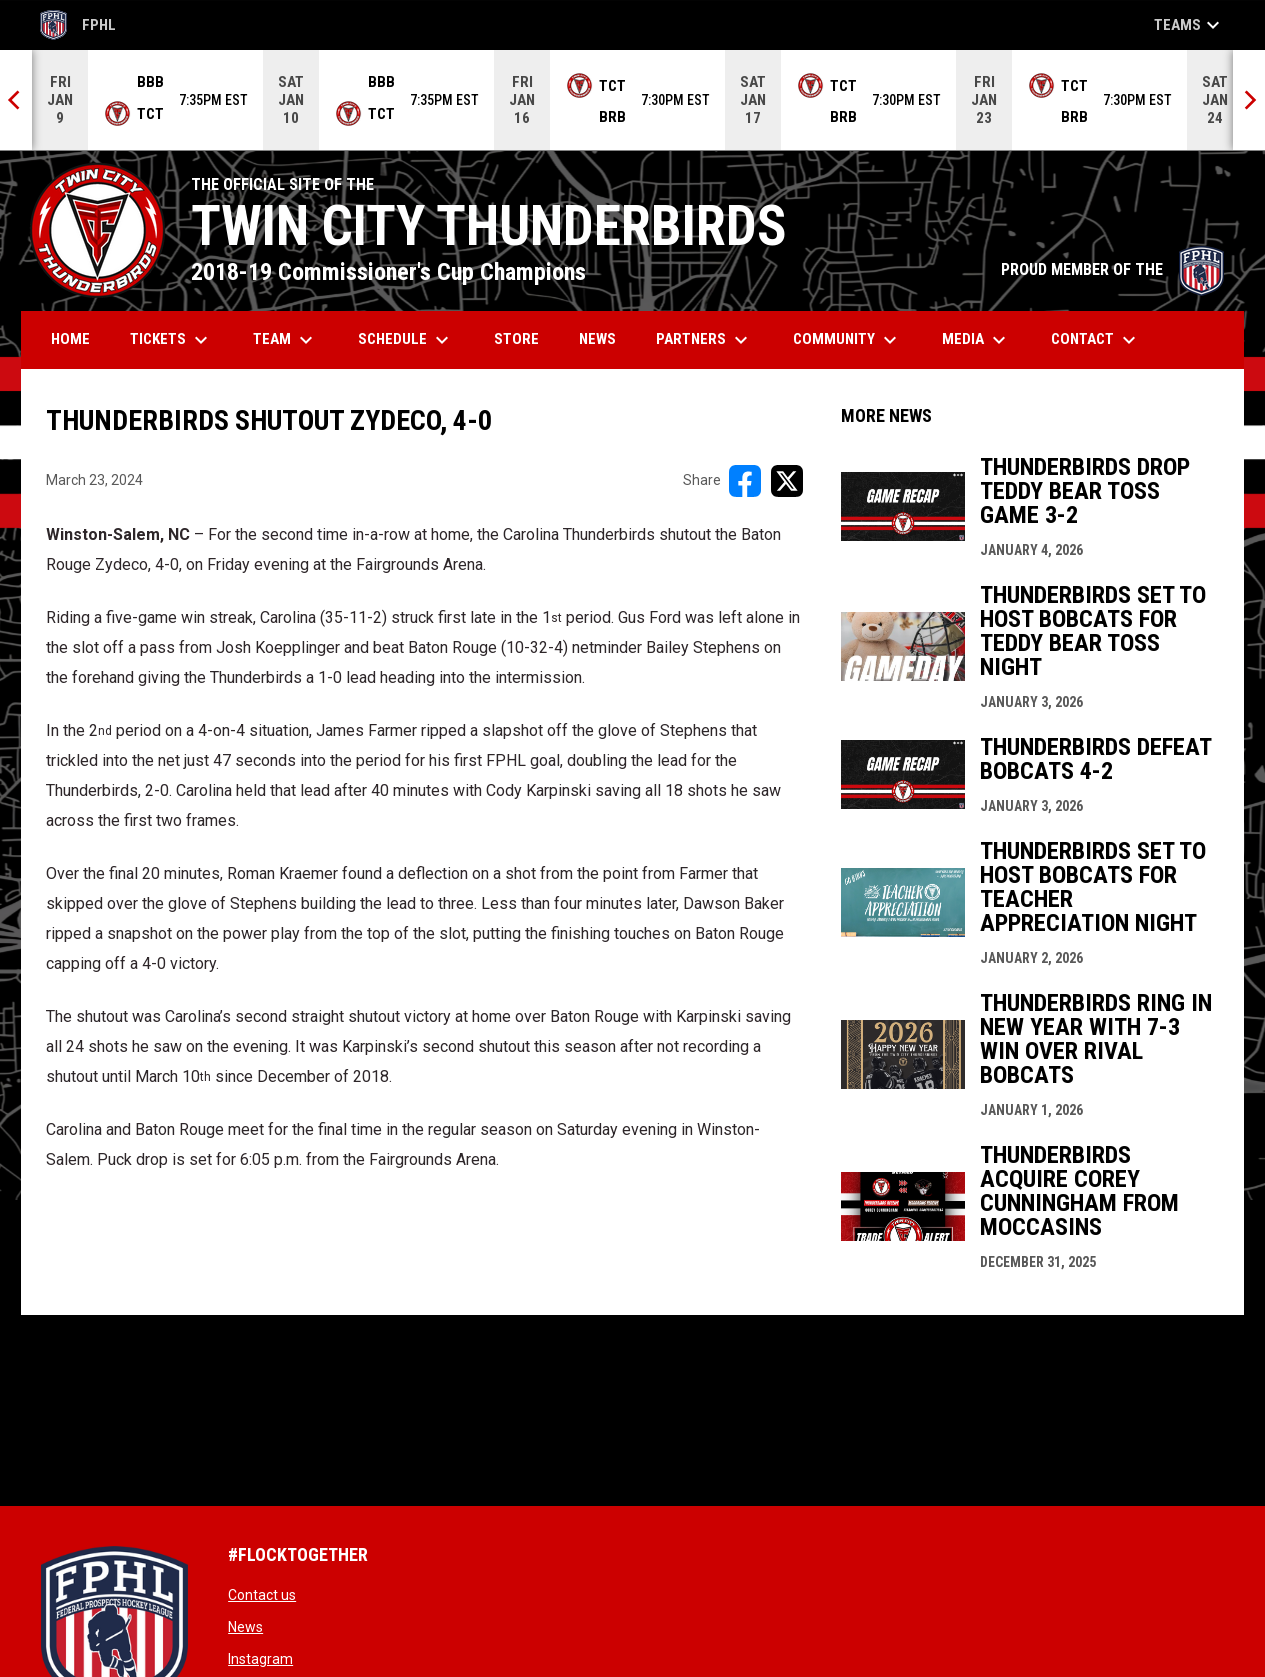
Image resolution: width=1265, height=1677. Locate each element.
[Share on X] (787, 481)
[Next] (1249, 100)
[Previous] (16, 100)
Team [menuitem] (285, 340)
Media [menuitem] (976, 340)
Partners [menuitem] (704, 340)
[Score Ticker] (632, 100)
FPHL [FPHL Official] (78, 25)
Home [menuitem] (70, 339)
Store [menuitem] (524, 338)
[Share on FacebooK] (745, 481)
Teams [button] (1189, 25)
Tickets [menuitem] (171, 340)
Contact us (262, 1595)
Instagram (260, 1659)
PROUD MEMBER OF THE (1112, 269)
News (245, 1627)
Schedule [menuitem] (406, 340)
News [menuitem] (597, 339)
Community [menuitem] (847, 340)
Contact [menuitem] (1096, 340)
